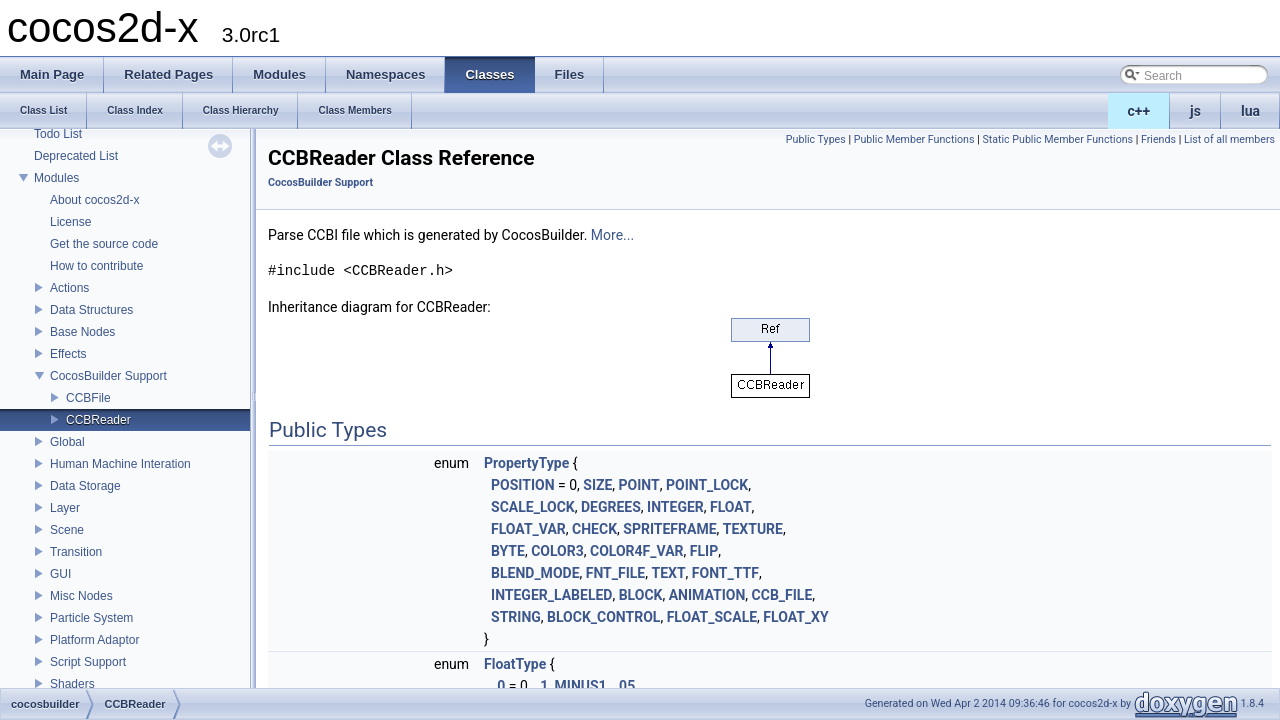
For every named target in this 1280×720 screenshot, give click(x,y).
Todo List (58, 134)
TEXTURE (753, 529)
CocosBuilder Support (108, 376)
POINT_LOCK (707, 485)
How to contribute (96, 266)
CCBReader (98, 420)
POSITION (523, 485)
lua (1250, 111)
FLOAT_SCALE (712, 617)
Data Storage (85, 486)
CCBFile (88, 398)
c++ (1139, 111)
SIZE (597, 485)
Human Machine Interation (120, 464)
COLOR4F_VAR (637, 551)
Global (67, 442)
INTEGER (675, 507)
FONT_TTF (725, 573)
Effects (68, 354)
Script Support (88, 662)
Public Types (816, 139)
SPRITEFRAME (669, 529)
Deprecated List (76, 156)
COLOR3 (557, 551)
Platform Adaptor (94, 640)
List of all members (1229, 139)
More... (612, 235)
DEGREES (611, 507)
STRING (516, 617)
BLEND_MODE (535, 573)
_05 (624, 686)
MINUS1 (581, 686)
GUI (60, 574)
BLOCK (641, 595)
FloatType (515, 664)
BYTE (508, 551)
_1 (541, 686)
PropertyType (526, 463)
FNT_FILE (616, 573)
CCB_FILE (782, 595)
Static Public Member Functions (1057, 139)
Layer (65, 508)
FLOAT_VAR (528, 529)
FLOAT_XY (795, 617)
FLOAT (731, 507)
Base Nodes (82, 332)
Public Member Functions (914, 139)
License (70, 222)
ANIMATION (707, 595)
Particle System (91, 618)
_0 (498, 686)
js (1195, 111)
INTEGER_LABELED (551, 595)
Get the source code (104, 244)
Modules (56, 178)
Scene (67, 530)
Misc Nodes (81, 596)
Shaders (72, 684)
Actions (69, 288)
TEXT (668, 573)
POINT (639, 485)
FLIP (704, 551)
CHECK (594, 529)
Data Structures (91, 310)
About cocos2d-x (94, 200)
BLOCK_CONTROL (603, 617)
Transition (76, 552)
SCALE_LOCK (533, 507)
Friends (1158, 139)
